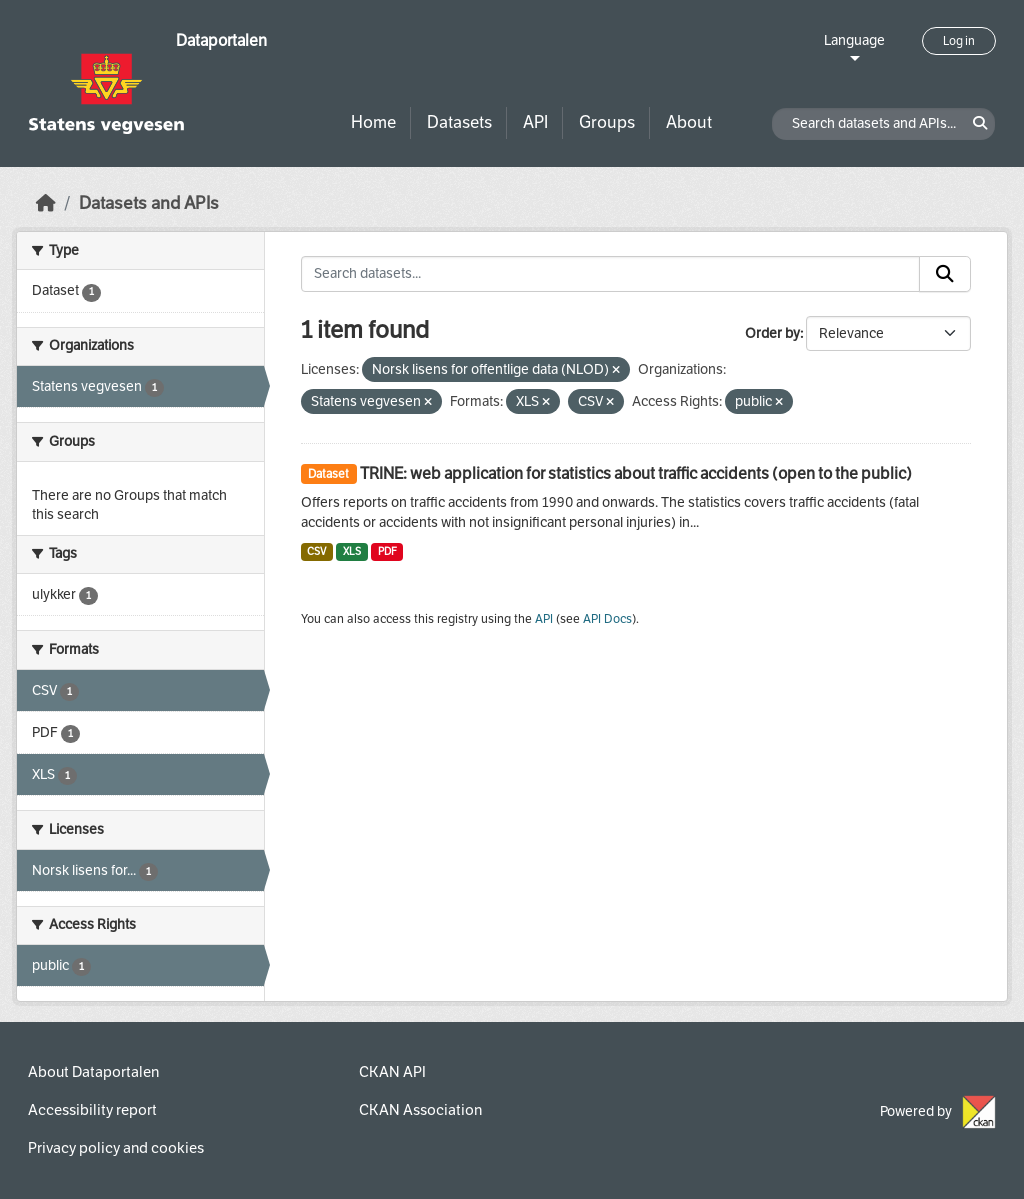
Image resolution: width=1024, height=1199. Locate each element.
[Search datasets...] (611, 274)
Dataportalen (221, 40)
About (689, 122)
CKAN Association (420, 1110)
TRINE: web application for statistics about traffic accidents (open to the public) (636, 473)
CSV (316, 551)
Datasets (459, 122)
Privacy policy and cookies (116, 1148)
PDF (387, 551)
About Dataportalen (93, 1072)
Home (373, 122)
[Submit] (945, 274)
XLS (352, 551)
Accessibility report (92, 1110)
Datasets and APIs (149, 203)
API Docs (607, 619)
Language (854, 40)
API (535, 122)
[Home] (46, 203)
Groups (607, 122)
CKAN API (392, 1072)
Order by (772, 333)
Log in (959, 41)
